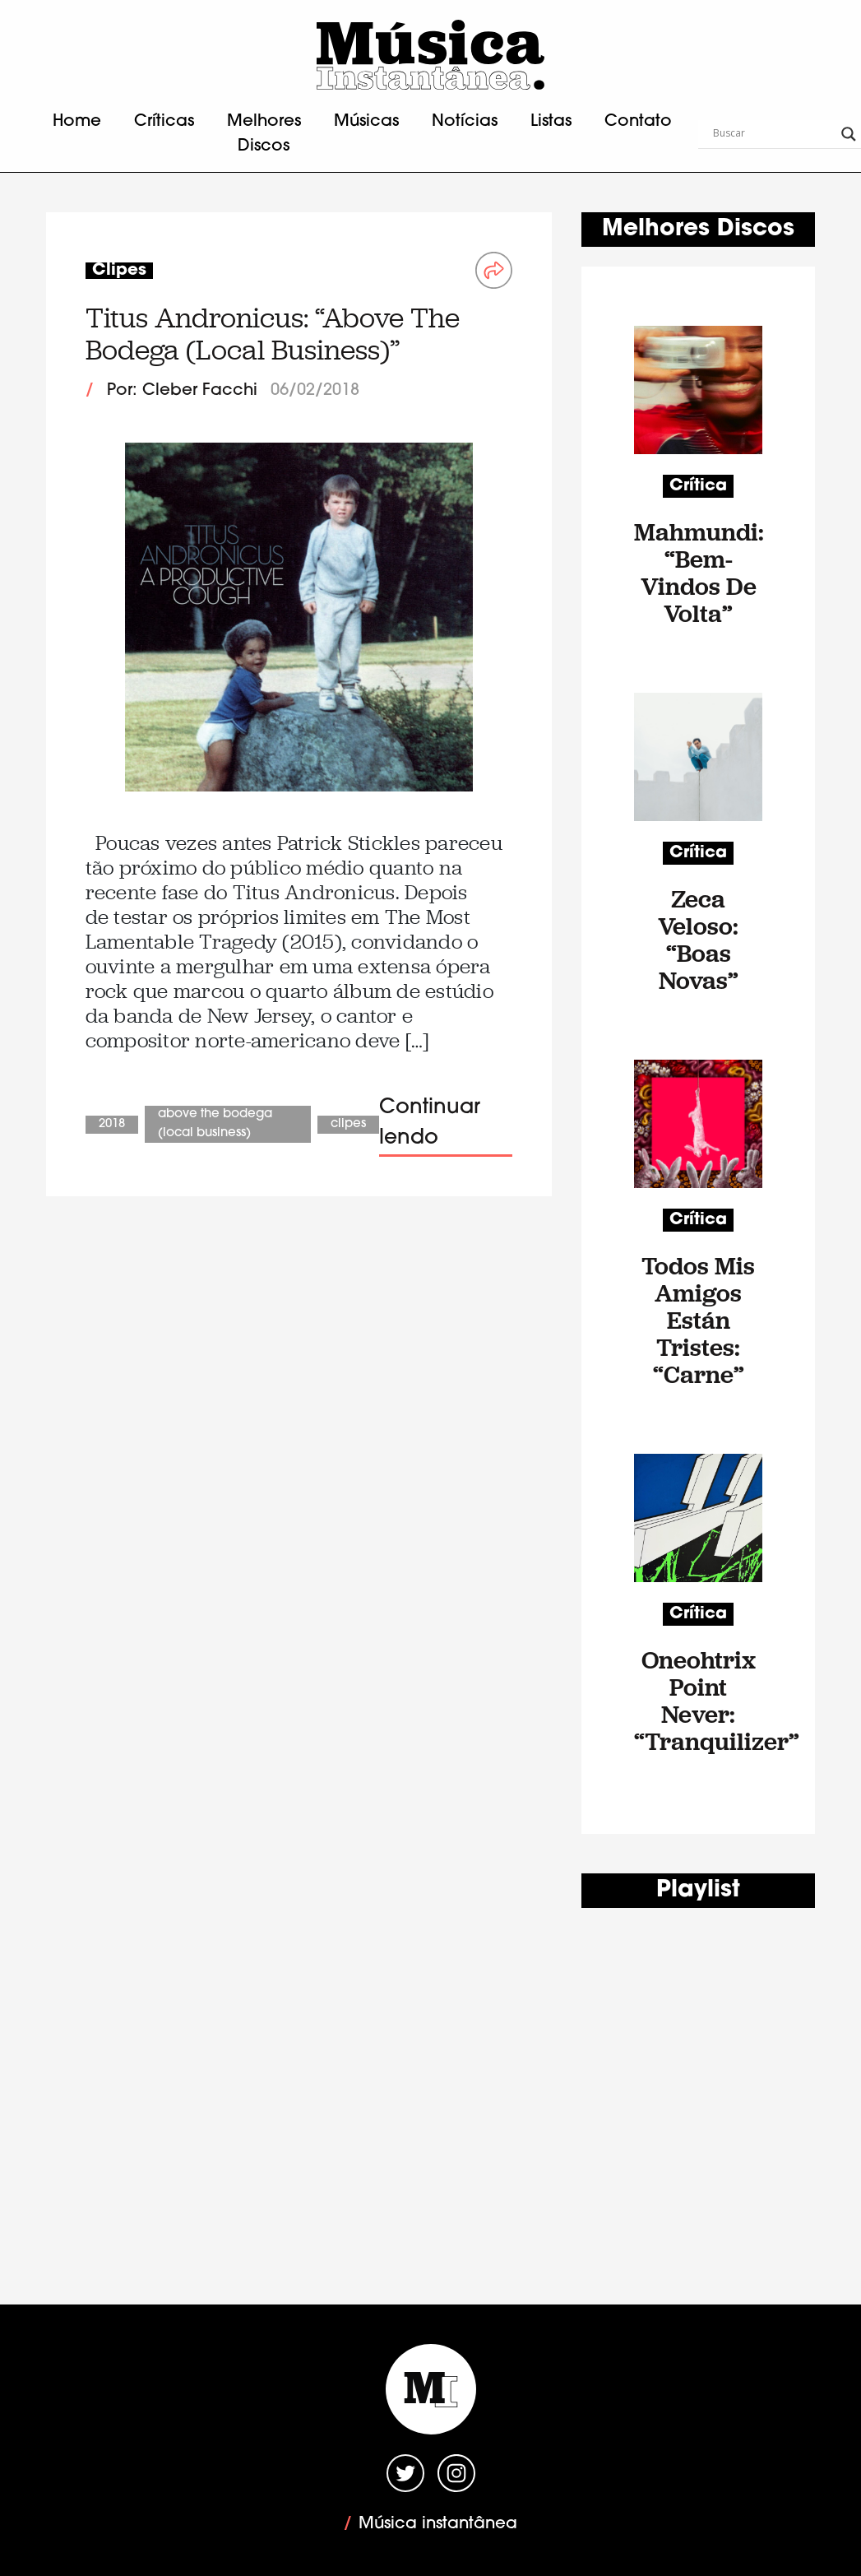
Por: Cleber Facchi (182, 391)
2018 (112, 1124)
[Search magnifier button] (848, 134)
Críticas (164, 122)
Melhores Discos (264, 134)
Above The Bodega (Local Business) (215, 1123)
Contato (638, 122)
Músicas (366, 122)
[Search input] (773, 134)
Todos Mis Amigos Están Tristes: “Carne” (698, 1320)
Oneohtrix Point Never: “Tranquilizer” (698, 1700)
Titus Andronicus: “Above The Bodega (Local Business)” (273, 333)
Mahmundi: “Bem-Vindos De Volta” (698, 572)
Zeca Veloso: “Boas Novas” (698, 939)
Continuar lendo (429, 1123)
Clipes (348, 1124)
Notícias (465, 122)
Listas (551, 122)
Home (77, 122)
